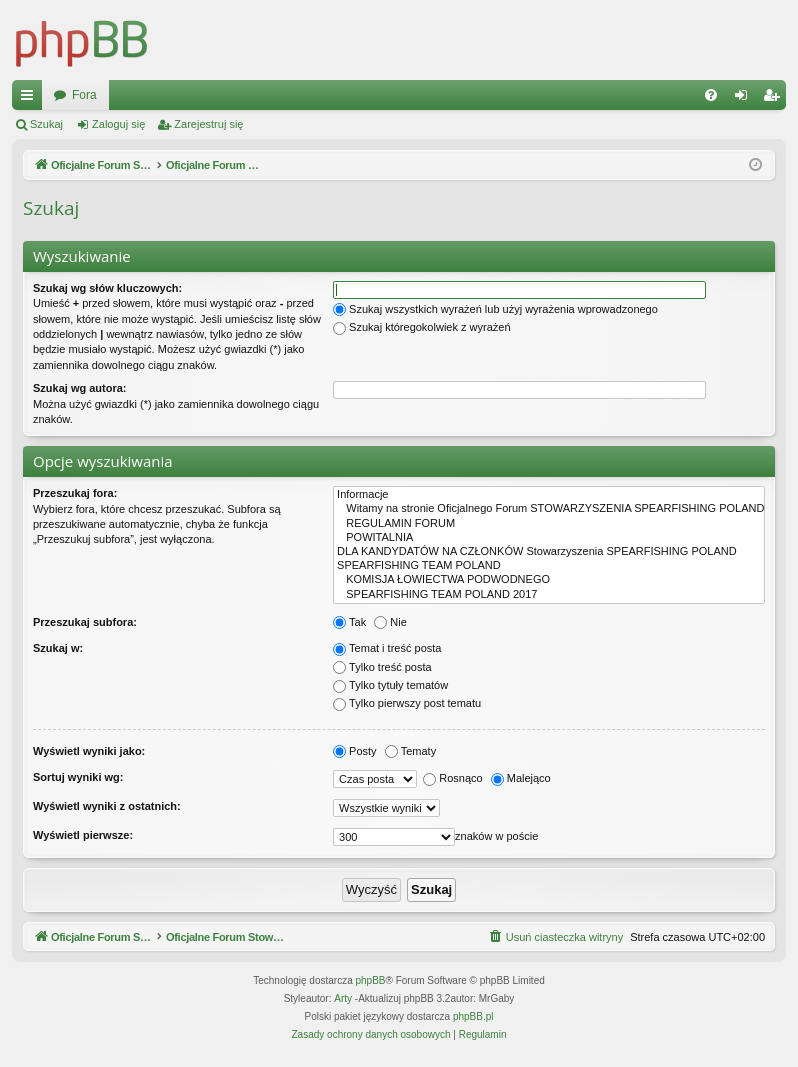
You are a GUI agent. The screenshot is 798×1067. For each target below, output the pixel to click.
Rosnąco (452, 778)
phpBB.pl (473, 1017)
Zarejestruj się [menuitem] (775, 99)
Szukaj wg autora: (80, 388)
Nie (390, 622)
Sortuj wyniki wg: (78, 777)
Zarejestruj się (208, 124)
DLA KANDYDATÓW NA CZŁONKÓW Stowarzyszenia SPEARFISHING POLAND (549, 552)
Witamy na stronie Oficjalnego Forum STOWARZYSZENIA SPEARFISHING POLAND (549, 509)
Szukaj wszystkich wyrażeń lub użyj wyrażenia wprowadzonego (495, 309)
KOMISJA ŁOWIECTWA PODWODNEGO (549, 580)
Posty (355, 751)
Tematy (410, 751)
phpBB (371, 981)
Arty (343, 999)
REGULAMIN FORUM (549, 524)
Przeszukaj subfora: (85, 622)
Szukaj (46, 124)
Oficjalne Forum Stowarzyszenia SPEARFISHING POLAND (212, 95)
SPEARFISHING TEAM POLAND (549, 566)
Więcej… (31, 99)
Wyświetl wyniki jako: (89, 751)
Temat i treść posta (387, 648)
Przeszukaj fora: (75, 493)
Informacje (549, 495)
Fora (425, 95)
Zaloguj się (118, 124)
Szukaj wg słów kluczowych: (107, 288)
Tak (349, 622)
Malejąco (521, 778)
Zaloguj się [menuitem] (745, 99)
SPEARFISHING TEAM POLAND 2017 (549, 595)
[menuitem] (711, 95)
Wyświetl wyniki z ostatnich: (107, 806)
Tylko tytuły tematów (390, 685)
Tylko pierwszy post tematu (407, 703)
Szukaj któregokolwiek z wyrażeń (421, 327)
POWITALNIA (549, 538)
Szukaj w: (58, 648)
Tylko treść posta (382, 667)
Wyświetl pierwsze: (83, 835)
